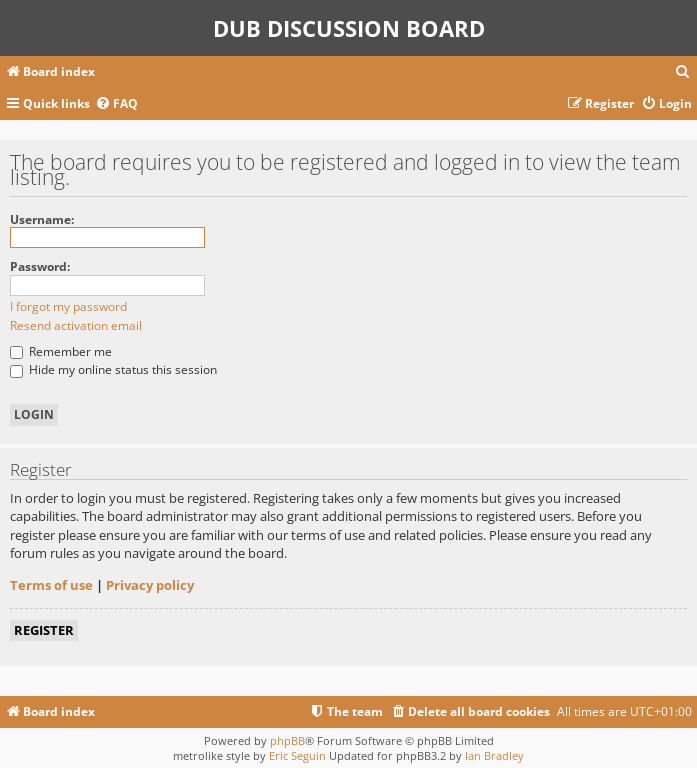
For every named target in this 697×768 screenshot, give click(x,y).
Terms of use (51, 585)
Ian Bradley (494, 755)
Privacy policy (150, 585)
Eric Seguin (297, 755)
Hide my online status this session (113, 369)
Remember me (61, 351)
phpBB (287, 740)
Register (44, 630)
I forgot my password (68, 306)
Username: (42, 219)
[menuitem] (683, 72)
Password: (40, 266)
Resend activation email (76, 325)
